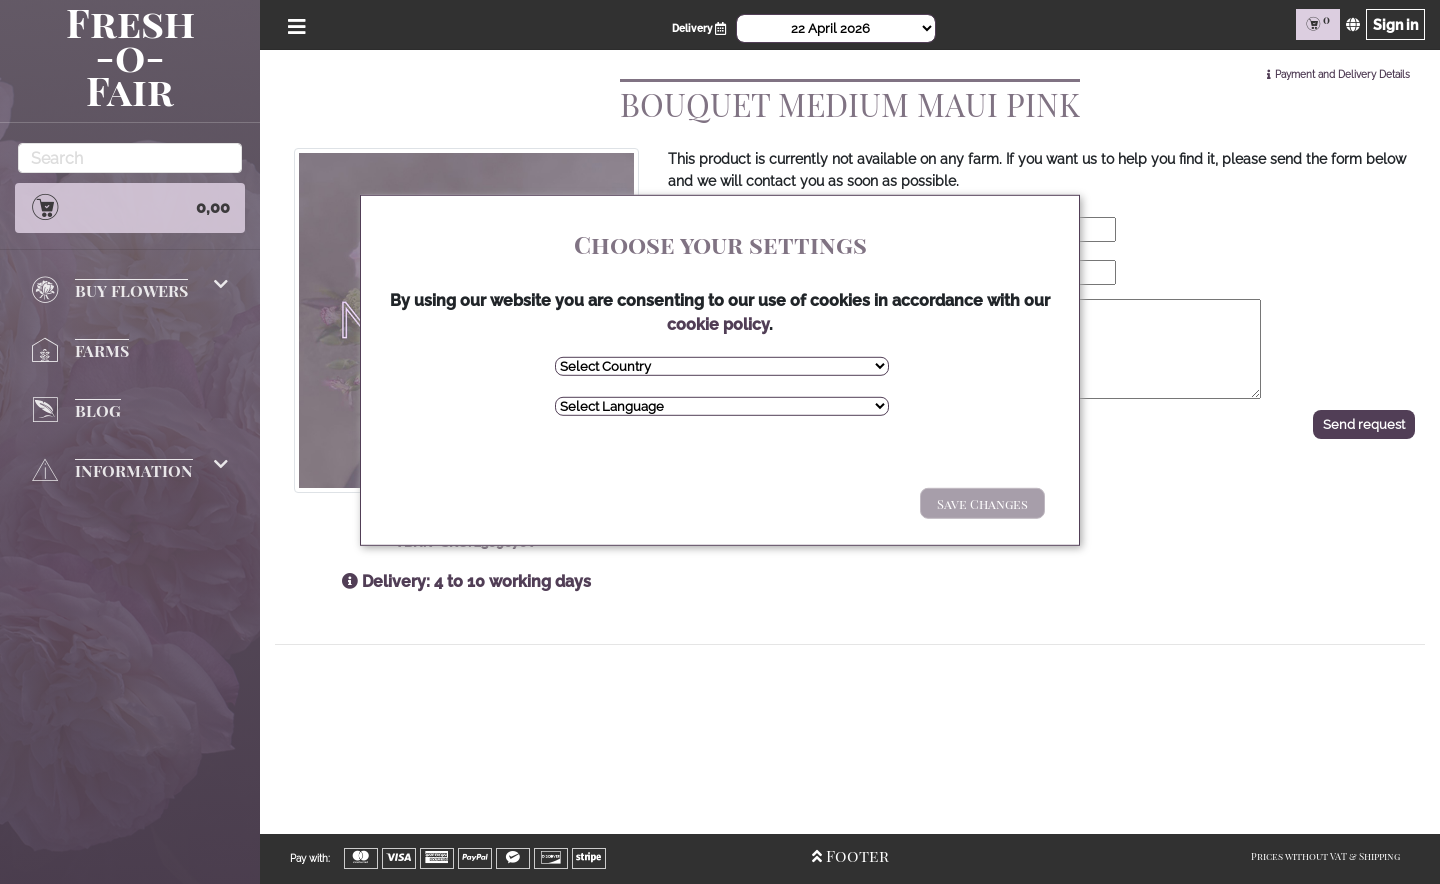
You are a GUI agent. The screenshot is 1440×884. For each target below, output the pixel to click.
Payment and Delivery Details (1342, 74)
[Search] (130, 158)
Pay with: (310, 858)
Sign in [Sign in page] (1395, 24)
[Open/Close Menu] (293, 24)
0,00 (130, 207)
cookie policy (718, 324)
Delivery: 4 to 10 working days (466, 581)
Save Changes (982, 503)
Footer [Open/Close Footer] (850, 855)
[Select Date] (836, 28)
